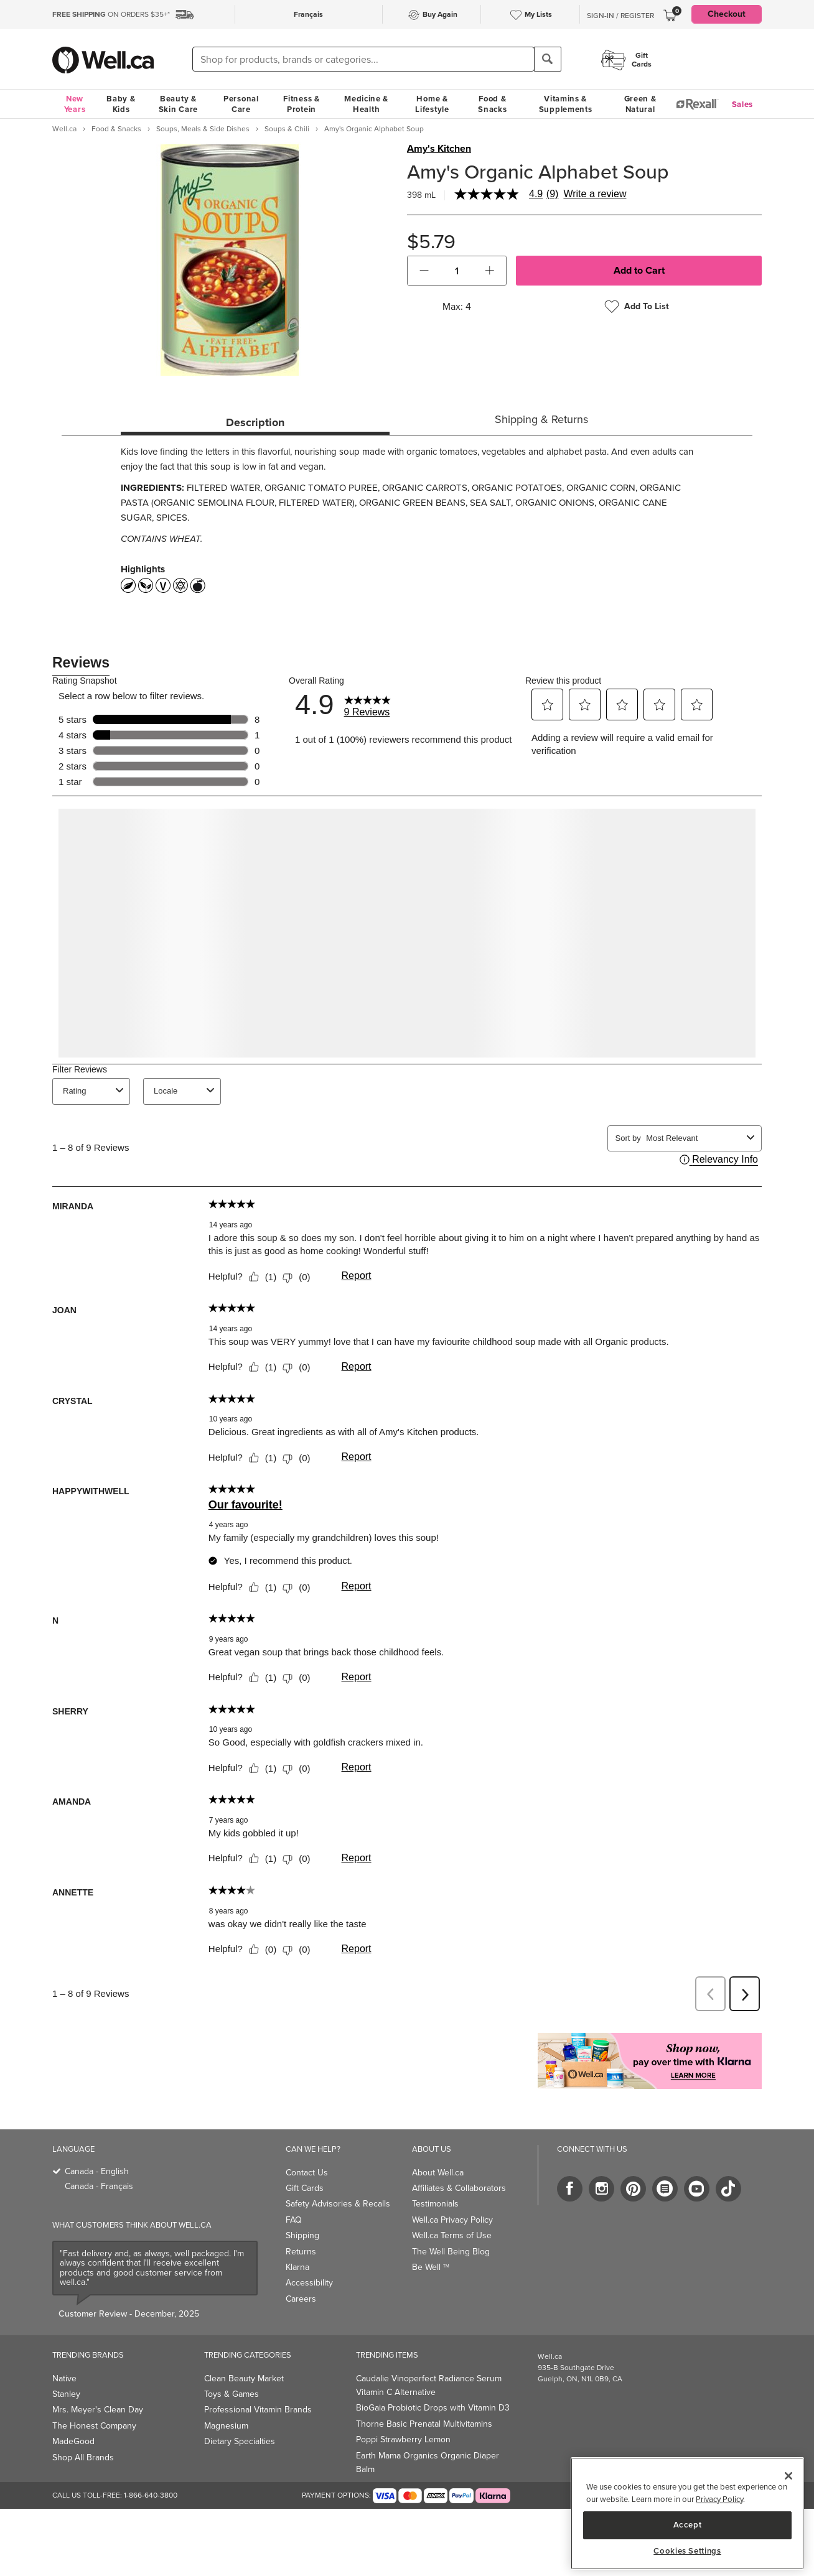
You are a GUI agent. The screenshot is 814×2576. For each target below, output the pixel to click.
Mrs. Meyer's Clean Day (97, 2409)
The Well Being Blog (451, 2251)
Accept (687, 2525)
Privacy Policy (719, 2499)
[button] (424, 270)
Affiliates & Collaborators (459, 2188)
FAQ (294, 2219)
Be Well (430, 2267)
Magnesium (226, 2425)
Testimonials (435, 2203)
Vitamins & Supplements (565, 103)
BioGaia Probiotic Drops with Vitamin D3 (433, 2407)
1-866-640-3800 (150, 2495)
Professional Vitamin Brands (258, 2409)
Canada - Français (99, 2186)
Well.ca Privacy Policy (452, 2219)
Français (308, 14)
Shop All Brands (83, 2457)
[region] (687, 2513)
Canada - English (97, 2171)
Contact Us (307, 2172)
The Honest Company (94, 2425)
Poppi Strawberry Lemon (403, 2439)
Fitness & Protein (301, 103)
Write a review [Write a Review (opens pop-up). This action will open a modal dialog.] (594, 194)
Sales (743, 104)
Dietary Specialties (239, 2441)
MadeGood (73, 2441)
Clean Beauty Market (244, 2378)
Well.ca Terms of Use (452, 2235)
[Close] (788, 2476)
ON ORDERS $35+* (111, 14)
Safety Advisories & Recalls (338, 2203)
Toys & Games (231, 2394)
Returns (301, 2251)
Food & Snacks (492, 103)
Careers (301, 2298)
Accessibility (309, 2282)
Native (64, 2378)
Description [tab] (255, 422)
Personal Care (241, 103)
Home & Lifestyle (432, 103)
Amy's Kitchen (439, 149)
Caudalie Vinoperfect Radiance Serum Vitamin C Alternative (429, 2385)
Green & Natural (640, 103)
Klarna (297, 2267)
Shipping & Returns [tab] (541, 419)
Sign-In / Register (620, 15)
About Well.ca (438, 2172)
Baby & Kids (120, 103)
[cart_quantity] (457, 270)
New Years (75, 103)
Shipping (302, 2235)
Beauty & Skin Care (178, 103)
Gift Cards (305, 2188)
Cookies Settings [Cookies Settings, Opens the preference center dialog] (687, 2551)
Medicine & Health (366, 103)
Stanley (66, 2394)
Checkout (727, 14)
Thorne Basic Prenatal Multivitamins (424, 2423)
